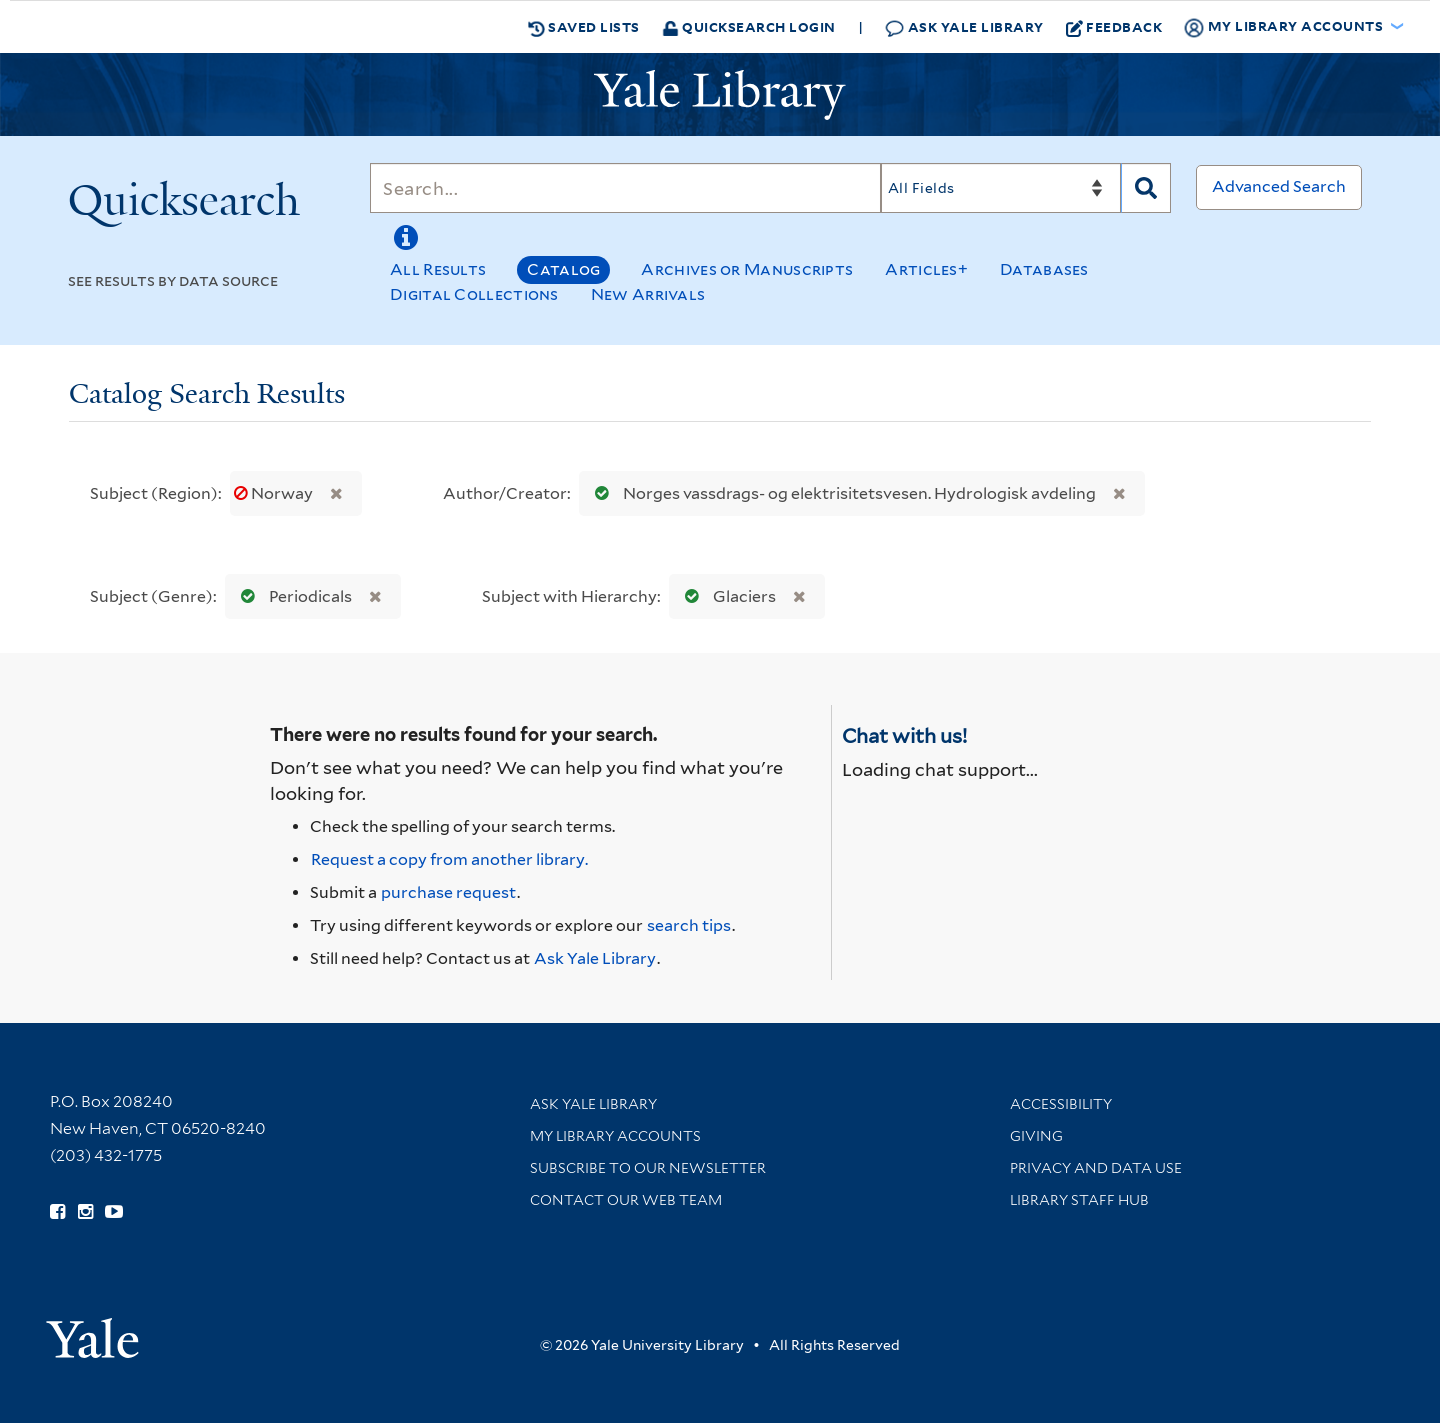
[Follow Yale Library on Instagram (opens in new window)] (85, 1212)
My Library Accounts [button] (1285, 27)
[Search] (625, 188)
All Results (438, 269)
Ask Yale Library (964, 27)
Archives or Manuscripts (747, 269)
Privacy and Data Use (1096, 1168)
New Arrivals (648, 294)
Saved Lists (584, 27)
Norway (275, 493)
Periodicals (292, 596)
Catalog (563, 269)
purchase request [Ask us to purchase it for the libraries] (448, 892)
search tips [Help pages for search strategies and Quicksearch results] (689, 925)
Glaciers (726, 596)
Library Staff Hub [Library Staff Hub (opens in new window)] (1079, 1200)
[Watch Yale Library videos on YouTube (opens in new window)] (114, 1212)
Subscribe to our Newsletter (648, 1168)
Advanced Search (1279, 186)
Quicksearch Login (749, 26)
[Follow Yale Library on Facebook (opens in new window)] (57, 1212)
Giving (1036, 1136)
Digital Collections (474, 294)
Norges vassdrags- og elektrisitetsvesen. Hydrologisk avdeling (841, 493)
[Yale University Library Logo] (720, 95)
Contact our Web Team (626, 1200)
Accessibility (1061, 1104)
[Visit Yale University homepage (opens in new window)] (92, 1331)
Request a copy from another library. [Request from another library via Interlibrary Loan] (449, 859)
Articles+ (926, 269)
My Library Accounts (615, 1136)
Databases (1044, 269)
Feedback (1114, 27)
